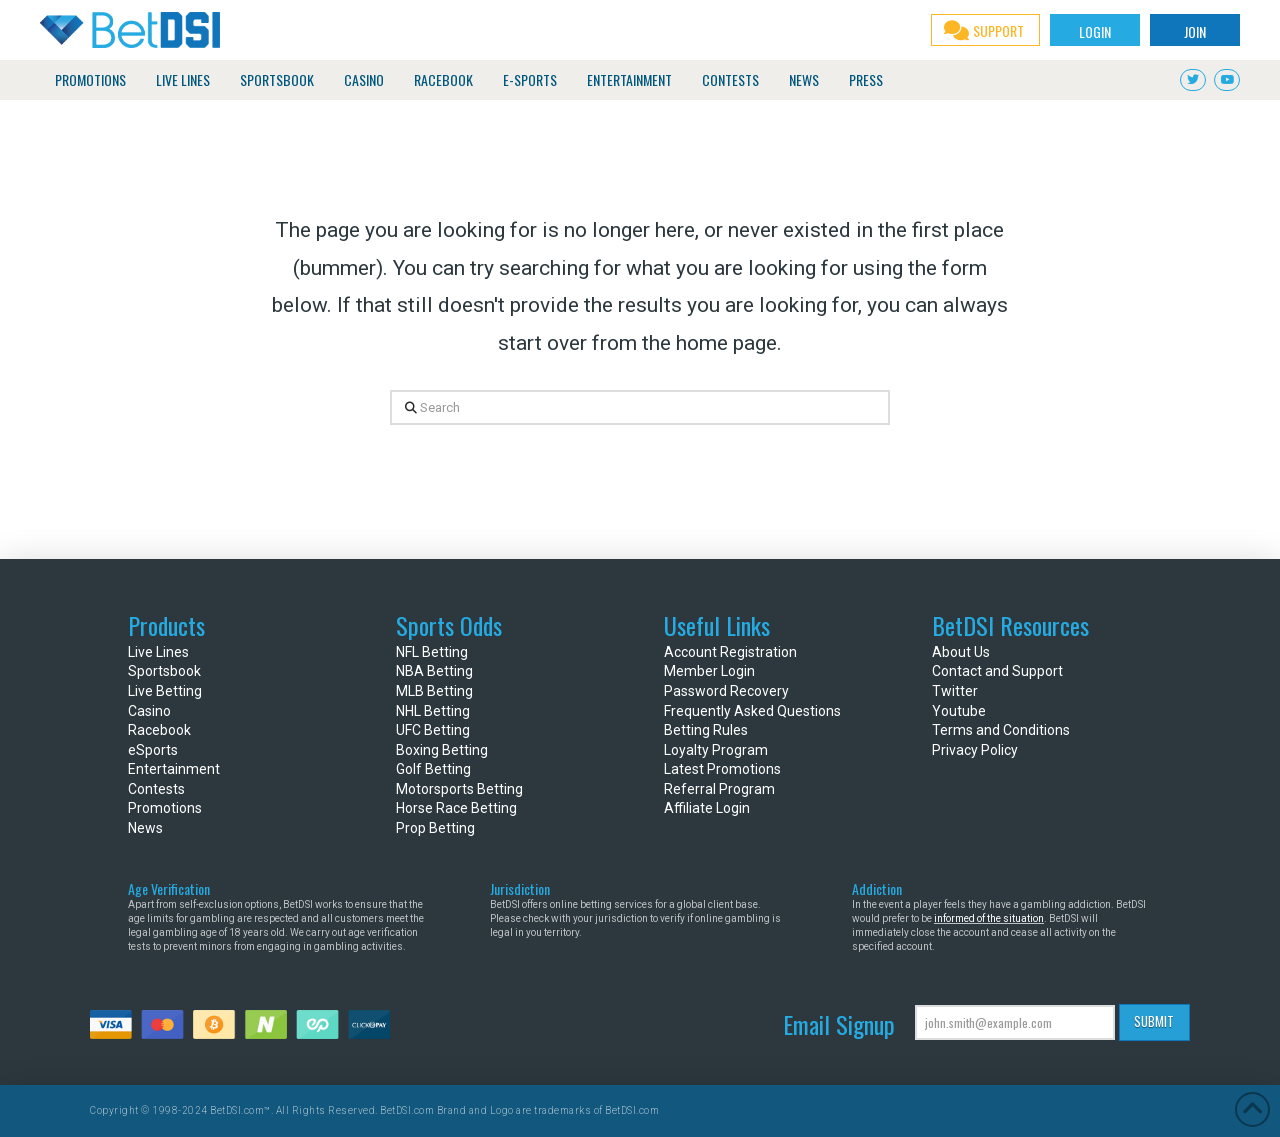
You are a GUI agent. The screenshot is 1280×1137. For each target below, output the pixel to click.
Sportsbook (164, 671)
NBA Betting (434, 671)
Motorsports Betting (459, 789)
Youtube (959, 711)
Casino (149, 711)
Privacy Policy (975, 750)
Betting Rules (706, 730)
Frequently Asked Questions (752, 711)
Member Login (709, 671)
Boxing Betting (442, 750)
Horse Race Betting (456, 808)
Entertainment (174, 769)
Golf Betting (433, 769)
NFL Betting (432, 652)
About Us (961, 652)
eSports (153, 750)
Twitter (955, 691)
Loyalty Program (716, 750)
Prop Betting (435, 828)
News (145, 828)
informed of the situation (989, 918)
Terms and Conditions (1001, 730)
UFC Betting (433, 730)
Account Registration (730, 652)
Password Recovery (726, 691)
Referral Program (719, 789)
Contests (156, 789)
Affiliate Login (707, 808)
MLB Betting (434, 691)
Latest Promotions (722, 769)
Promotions (165, 808)
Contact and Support (997, 671)
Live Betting (165, 691)
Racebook (159, 730)
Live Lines (158, 652)
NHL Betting (433, 711)
